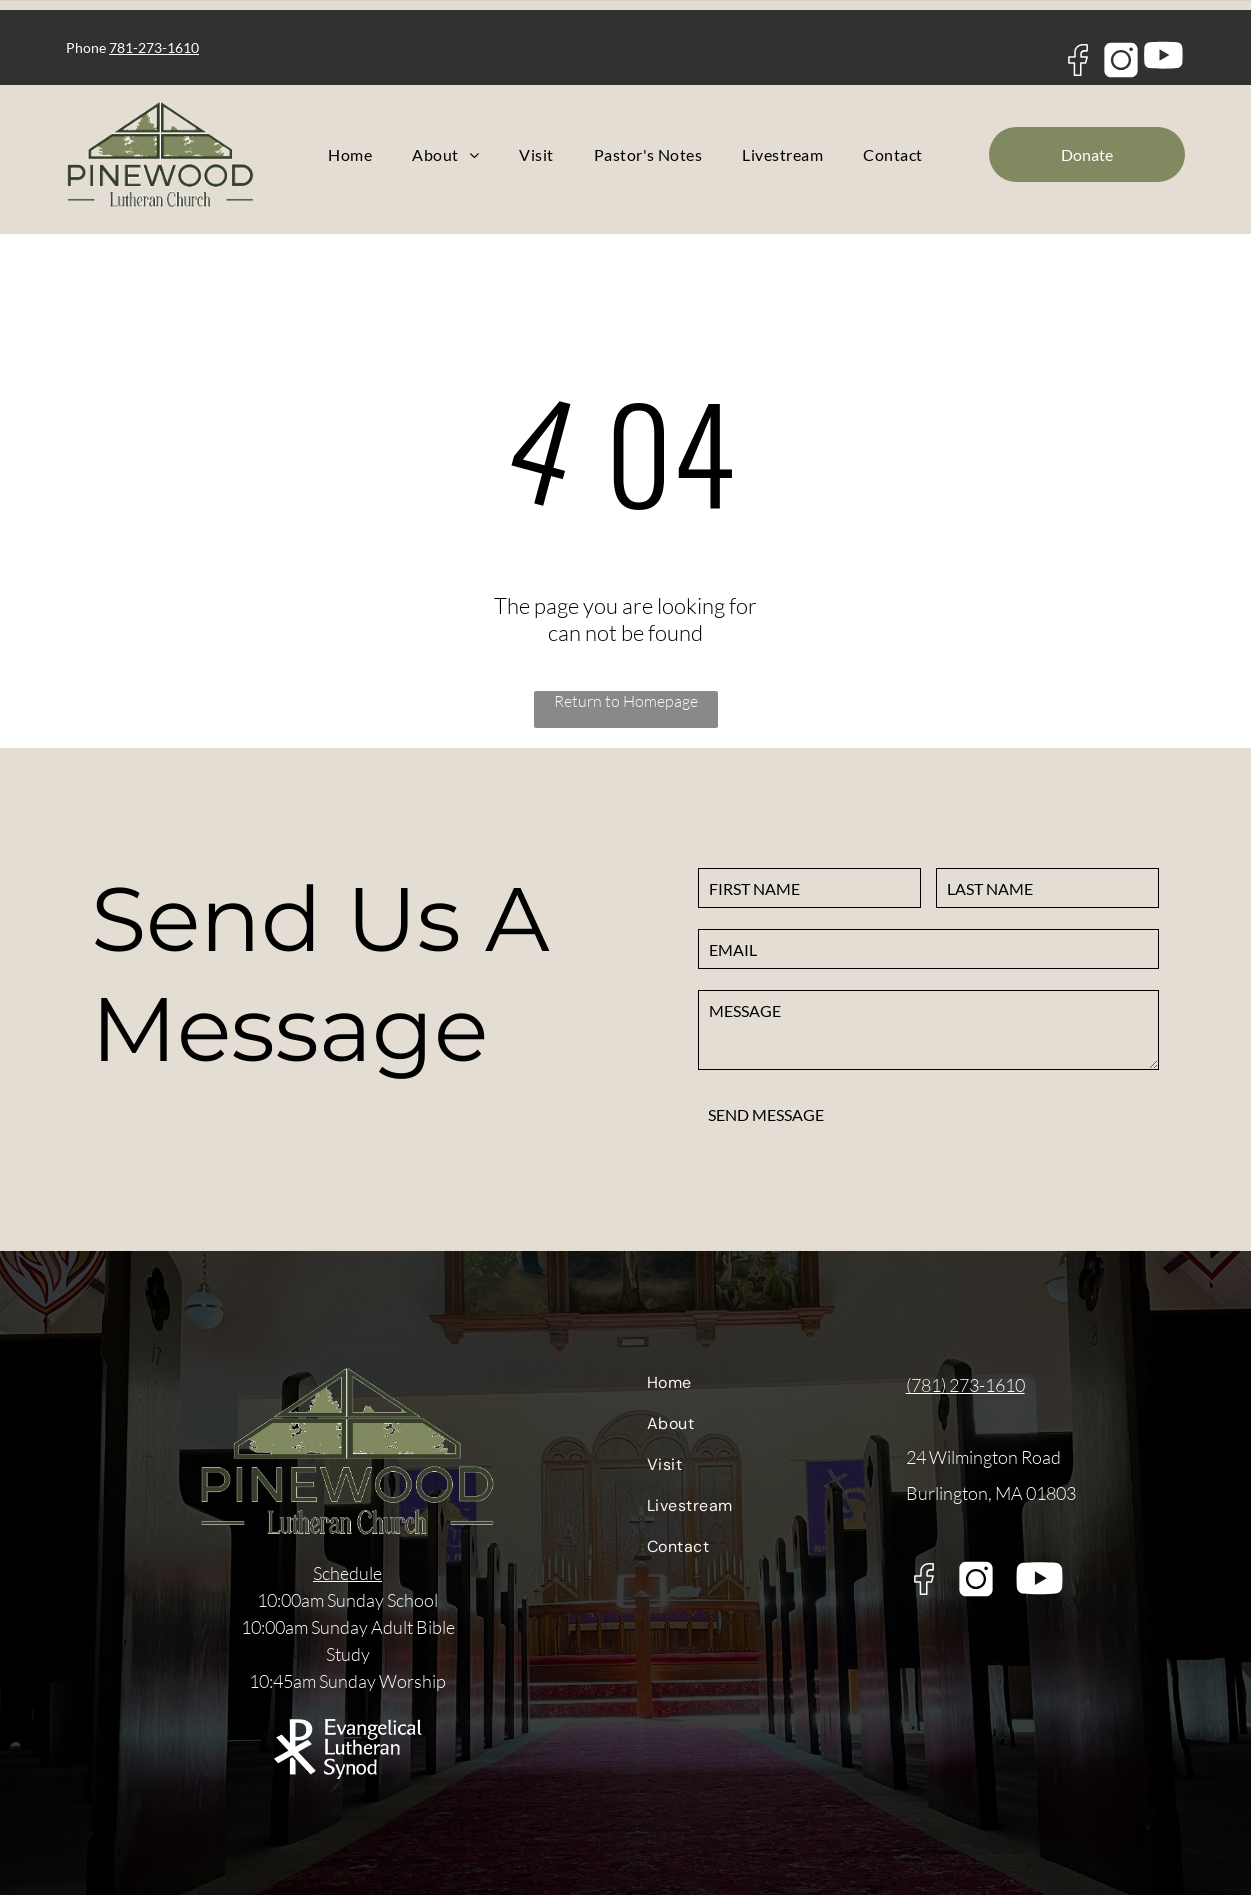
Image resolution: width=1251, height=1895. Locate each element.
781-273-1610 (154, 47)
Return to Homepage (626, 701)
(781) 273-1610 (965, 1385)
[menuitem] (350, 154)
